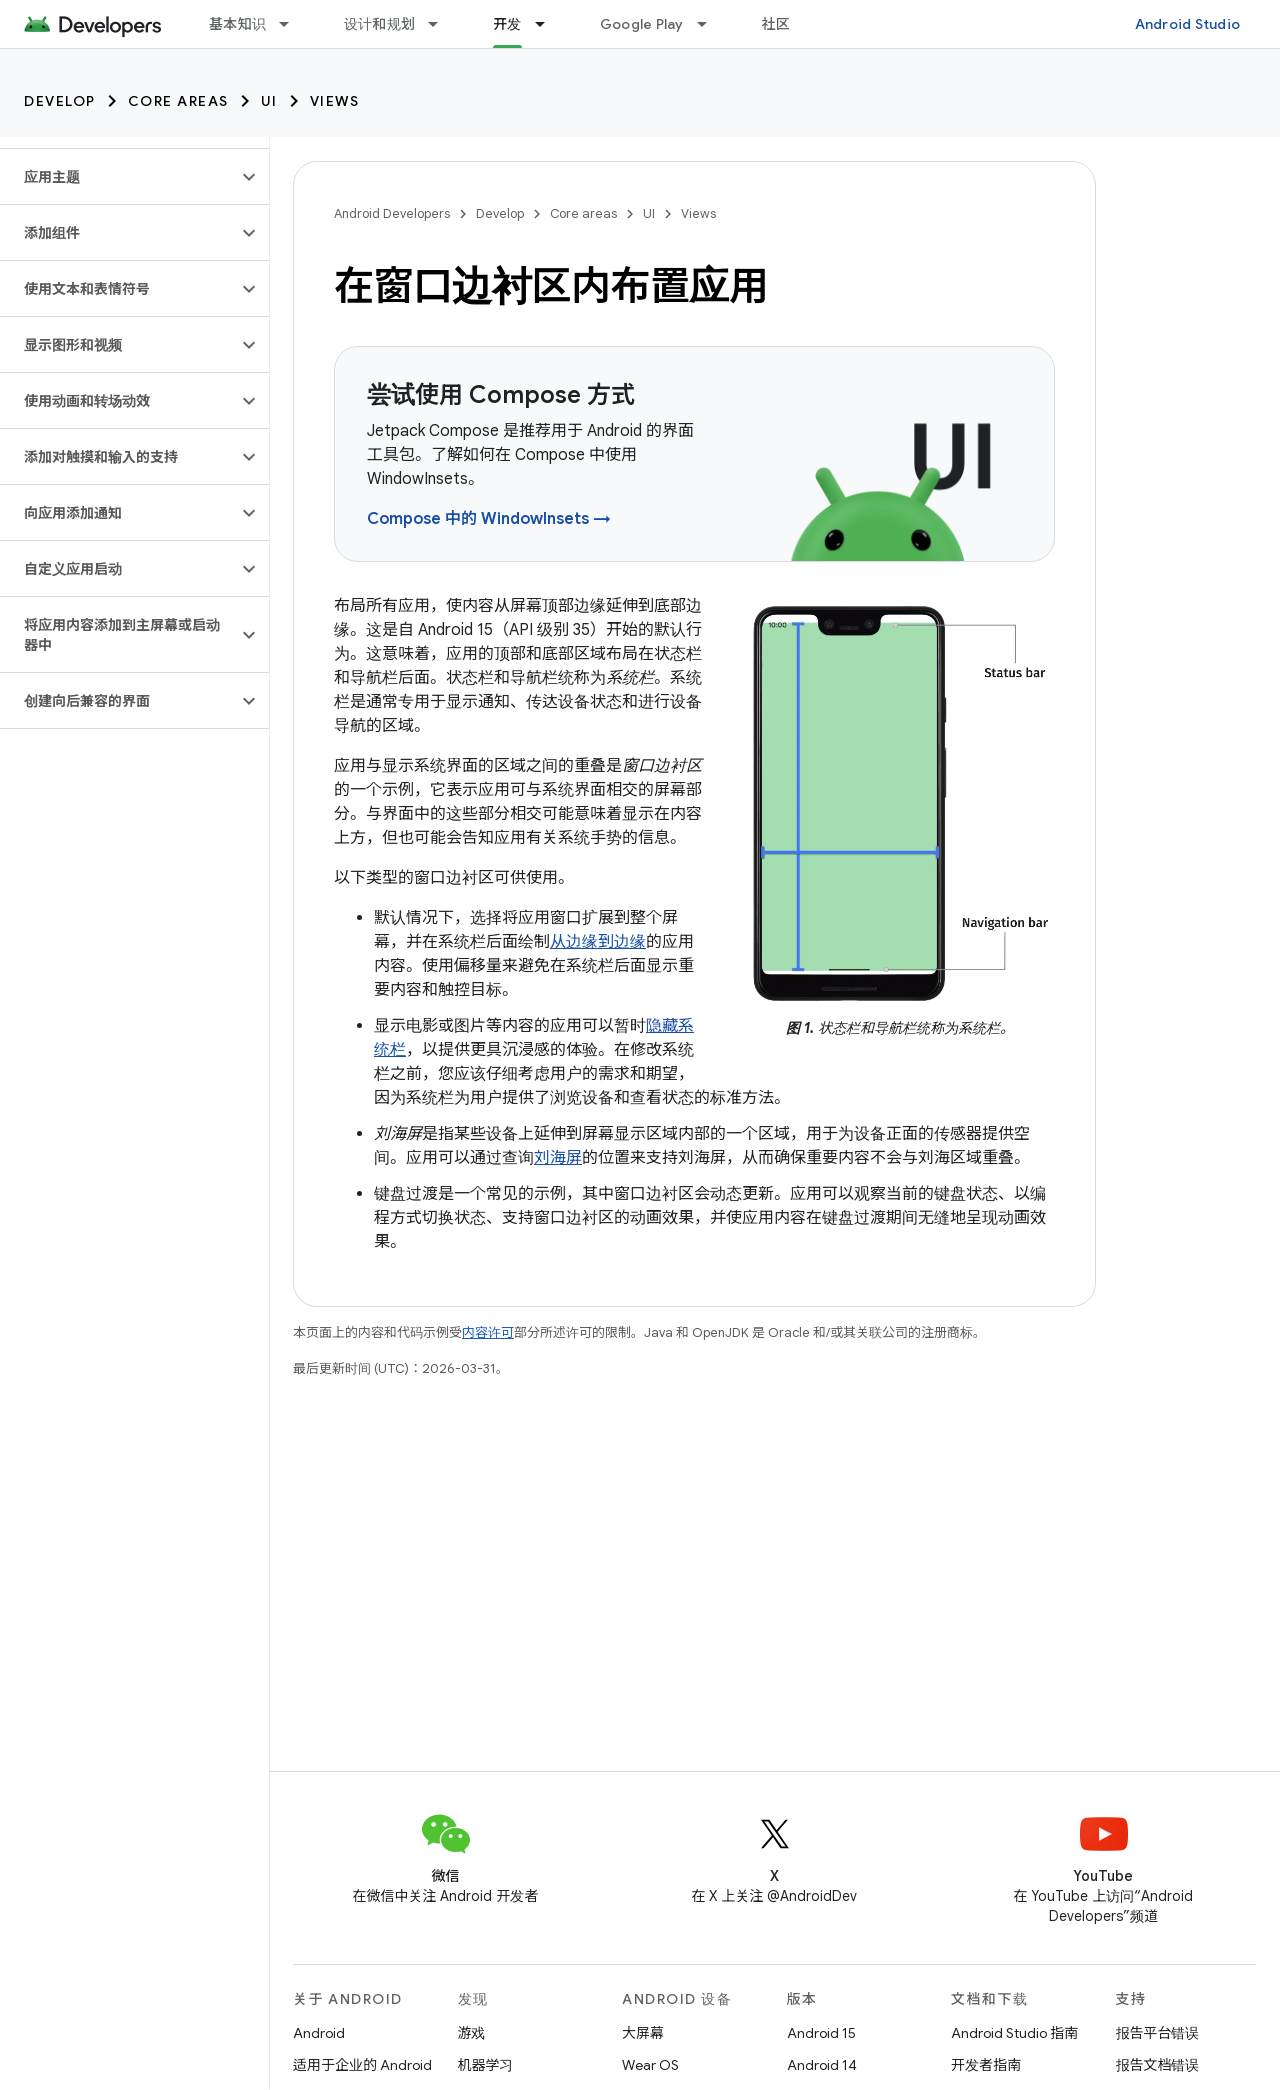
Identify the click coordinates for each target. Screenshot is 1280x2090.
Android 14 (822, 2065)
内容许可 (488, 1332)
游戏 (472, 2033)
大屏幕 (643, 2033)
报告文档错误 (1158, 2065)
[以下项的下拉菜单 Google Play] (711, 24)
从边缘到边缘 (598, 942)
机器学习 (486, 2065)
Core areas (178, 101)
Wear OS (650, 2065)
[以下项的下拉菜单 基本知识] (293, 24)
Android (319, 2033)
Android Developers (392, 213)
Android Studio (1188, 24)
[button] (118, 177)
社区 (776, 24)
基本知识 (237, 24)
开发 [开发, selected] (507, 24)
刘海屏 (558, 1158)
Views (335, 101)
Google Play (642, 24)
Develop (60, 101)
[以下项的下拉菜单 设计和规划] (442, 24)
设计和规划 (379, 24)
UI (269, 101)
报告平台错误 (1158, 2033)
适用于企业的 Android (362, 2065)
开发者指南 (986, 2065)
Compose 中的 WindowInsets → (489, 519)
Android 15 (821, 2033)
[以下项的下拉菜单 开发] (549, 24)
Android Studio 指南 (1014, 2033)
